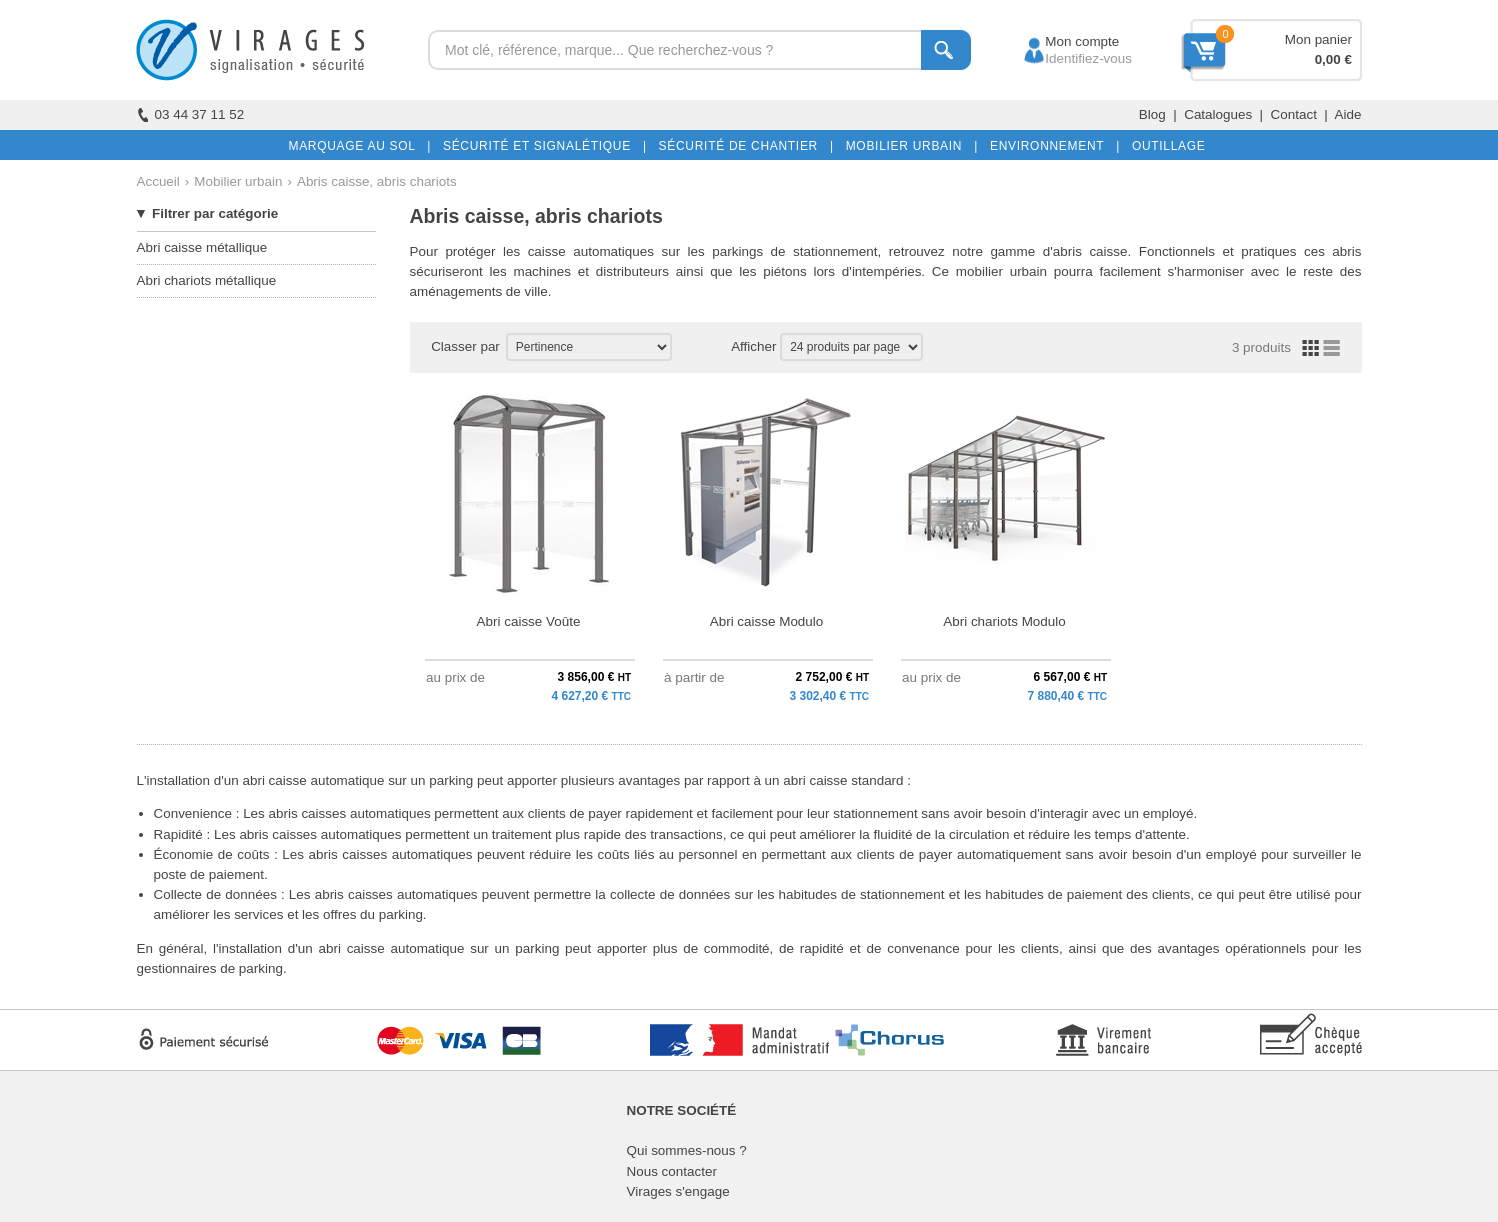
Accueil (158, 181)
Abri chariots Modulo (1004, 621)
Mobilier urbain (238, 181)
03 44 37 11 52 (191, 114)
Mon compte (1063, 41)
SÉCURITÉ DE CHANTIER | (742, 146)
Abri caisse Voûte (529, 621)
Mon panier (1318, 39)
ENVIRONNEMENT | (1051, 146)
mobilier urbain (1001, 271)
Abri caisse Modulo (767, 621)
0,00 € (1333, 59)
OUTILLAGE (1165, 146)
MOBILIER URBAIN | (908, 146)
